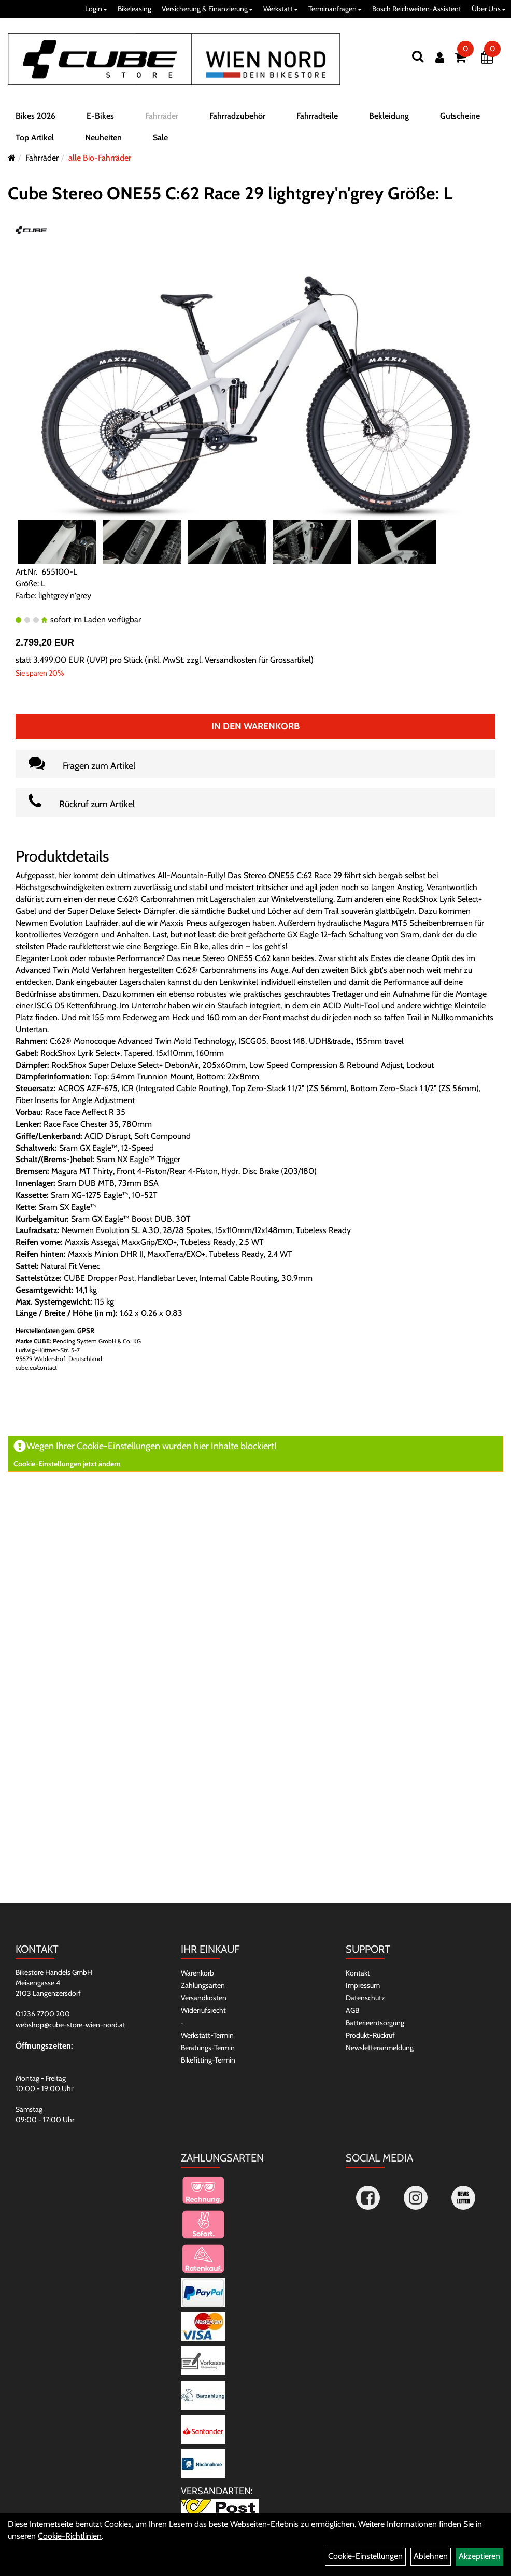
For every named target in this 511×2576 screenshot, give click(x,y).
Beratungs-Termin (208, 2047)
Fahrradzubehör (237, 116)
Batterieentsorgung (375, 2022)
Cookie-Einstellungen (365, 2556)
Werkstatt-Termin (207, 2035)
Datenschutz (365, 1997)
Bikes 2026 (35, 116)
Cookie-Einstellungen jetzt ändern (67, 1463)
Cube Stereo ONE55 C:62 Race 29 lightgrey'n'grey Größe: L (230, 193)
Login (96, 8)
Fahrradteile (317, 116)
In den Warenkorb (255, 726)
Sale (160, 137)
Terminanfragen (335, 8)
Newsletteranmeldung (380, 2047)
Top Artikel (35, 137)
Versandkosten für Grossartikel (258, 660)
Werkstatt (280, 8)
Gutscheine (460, 116)
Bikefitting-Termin (208, 2060)
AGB (352, 2010)
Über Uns (489, 8)
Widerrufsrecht (203, 2010)
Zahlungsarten (203, 1985)
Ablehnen (431, 2556)
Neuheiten (103, 137)
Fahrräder (161, 116)
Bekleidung (389, 116)
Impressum (363, 1985)
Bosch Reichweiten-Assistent (416, 8)
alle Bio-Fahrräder (99, 158)
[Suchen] (417, 56)
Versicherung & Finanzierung (207, 8)
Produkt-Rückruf (370, 2035)
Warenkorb (197, 1973)
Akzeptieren (479, 2556)
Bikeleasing (134, 8)
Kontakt (358, 1973)
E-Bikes (100, 116)
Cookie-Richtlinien (70, 2536)
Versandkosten (203, 1997)
